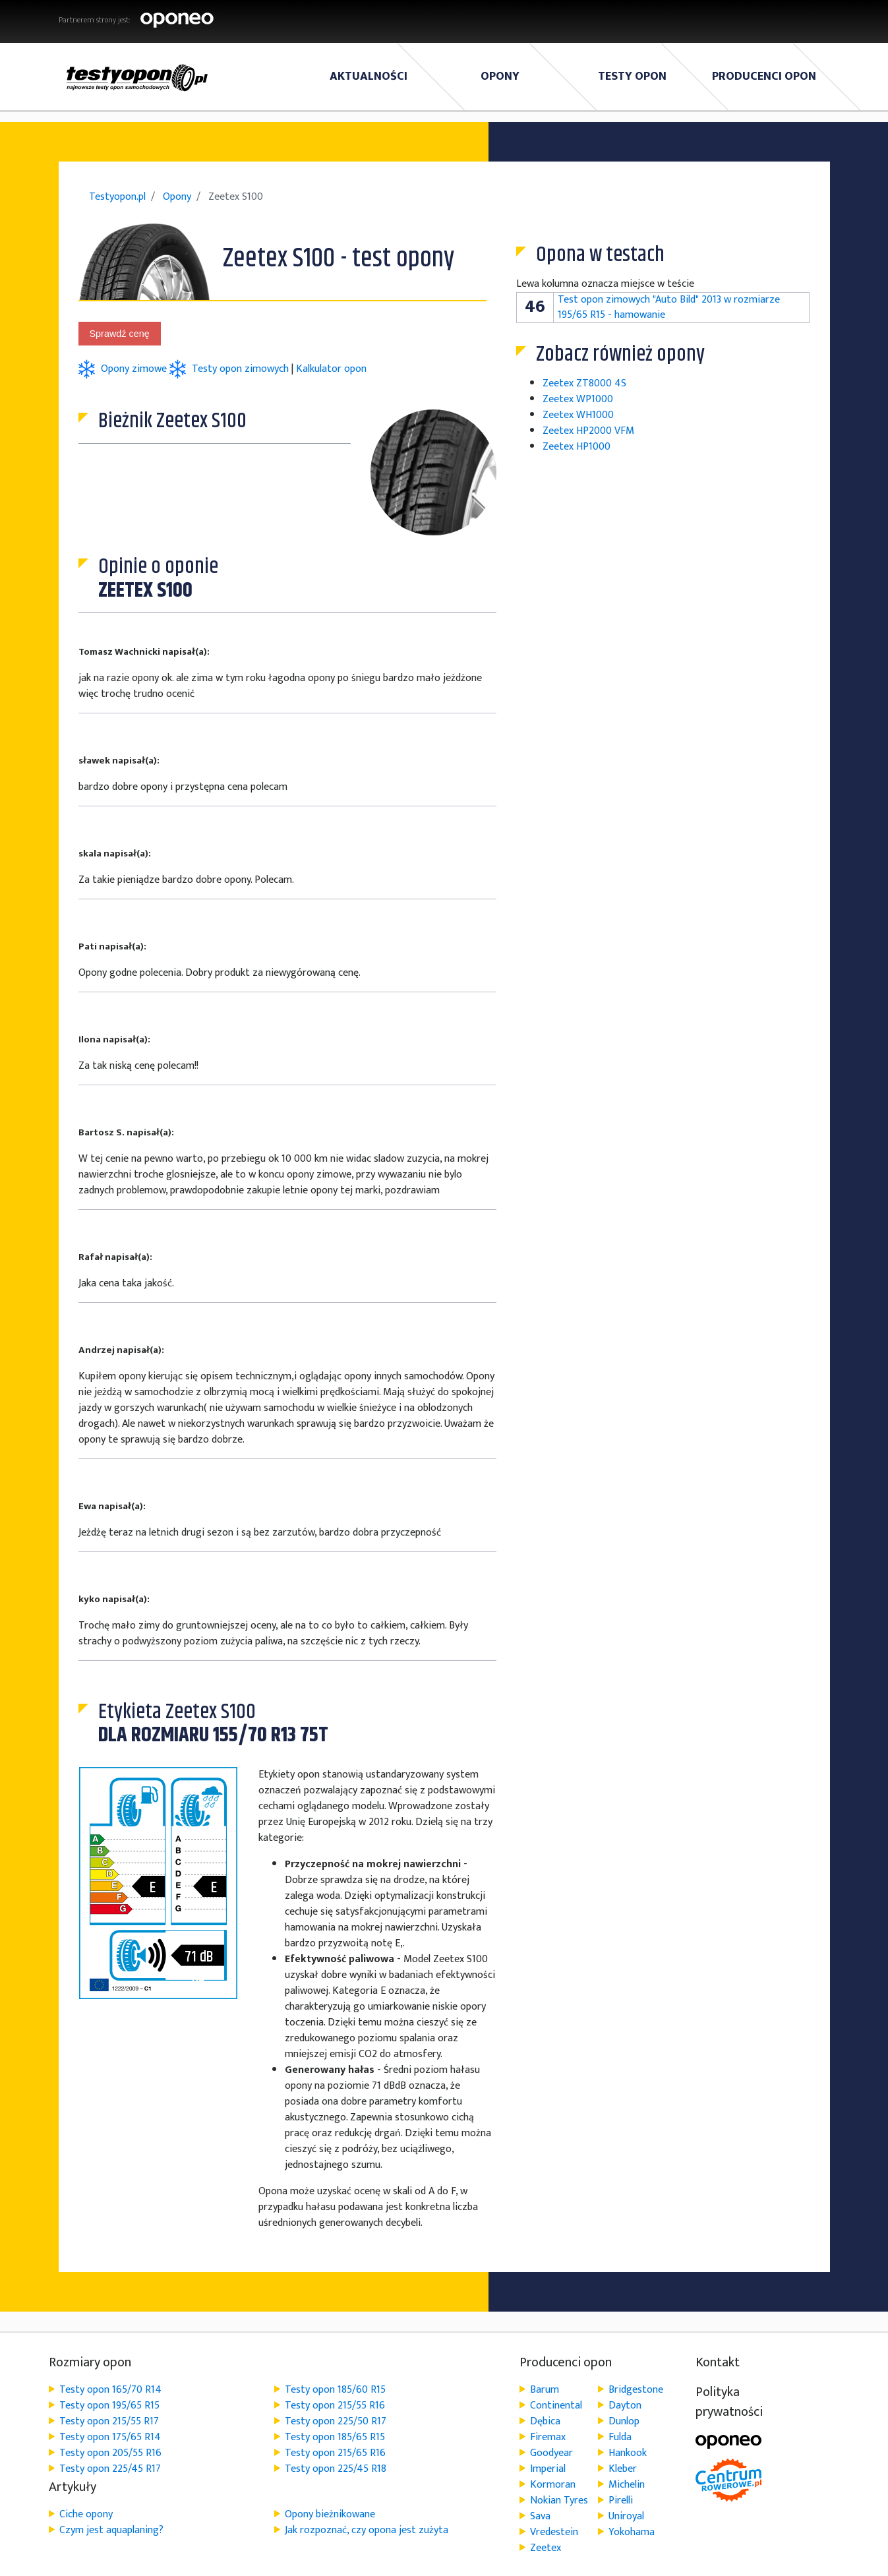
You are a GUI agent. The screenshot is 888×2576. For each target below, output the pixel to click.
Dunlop (623, 2421)
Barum (544, 2390)
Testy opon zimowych (240, 369)
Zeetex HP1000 (576, 447)
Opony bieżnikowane (330, 2514)
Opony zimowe (135, 369)
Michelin (626, 2485)
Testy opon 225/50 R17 (335, 2421)
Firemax (548, 2437)
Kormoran (553, 2485)
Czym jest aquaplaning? (111, 2530)
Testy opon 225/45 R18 (335, 2469)
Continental (556, 2405)
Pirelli (620, 2500)
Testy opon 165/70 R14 (110, 2390)
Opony (500, 76)
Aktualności (368, 76)
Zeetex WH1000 (578, 415)
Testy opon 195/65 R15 (109, 2405)
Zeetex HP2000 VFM (588, 431)
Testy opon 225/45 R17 (110, 2469)
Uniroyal (626, 2516)
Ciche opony (86, 2514)
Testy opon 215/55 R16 (335, 2405)
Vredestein (554, 2532)
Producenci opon (764, 76)
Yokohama (631, 2532)
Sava (540, 2516)
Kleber (622, 2469)
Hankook (627, 2453)
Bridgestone (635, 2390)
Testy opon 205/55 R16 (110, 2453)
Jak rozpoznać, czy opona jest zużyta (366, 2530)
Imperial (548, 2469)
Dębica (545, 2421)
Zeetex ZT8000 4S (584, 383)
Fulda (620, 2437)
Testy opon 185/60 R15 (335, 2390)
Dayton (624, 2405)
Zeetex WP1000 (578, 399)
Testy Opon (632, 76)
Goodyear (551, 2453)
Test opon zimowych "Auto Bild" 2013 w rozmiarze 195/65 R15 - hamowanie (669, 307)
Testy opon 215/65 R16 (335, 2453)
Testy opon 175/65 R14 (110, 2437)
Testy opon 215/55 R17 (109, 2421)
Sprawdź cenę (120, 333)
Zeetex (545, 2548)
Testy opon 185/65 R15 (335, 2437)
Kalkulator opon (331, 369)
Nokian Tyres (559, 2500)
